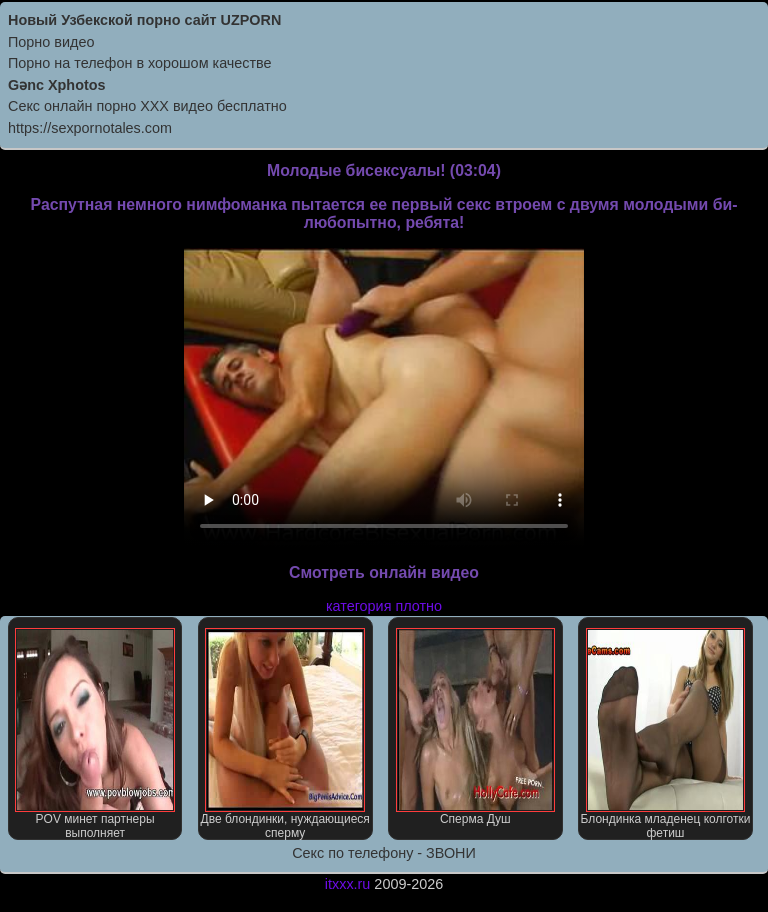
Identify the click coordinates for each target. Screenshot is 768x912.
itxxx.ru (348, 884)
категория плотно (384, 606)
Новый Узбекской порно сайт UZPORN (144, 20)
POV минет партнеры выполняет (95, 734)
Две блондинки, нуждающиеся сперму (285, 734)
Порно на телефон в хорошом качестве (140, 63)
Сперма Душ (476, 727)
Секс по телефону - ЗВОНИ (384, 853)
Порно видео (51, 42)
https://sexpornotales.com (90, 128)
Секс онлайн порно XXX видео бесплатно (147, 106)
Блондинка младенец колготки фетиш (666, 734)
